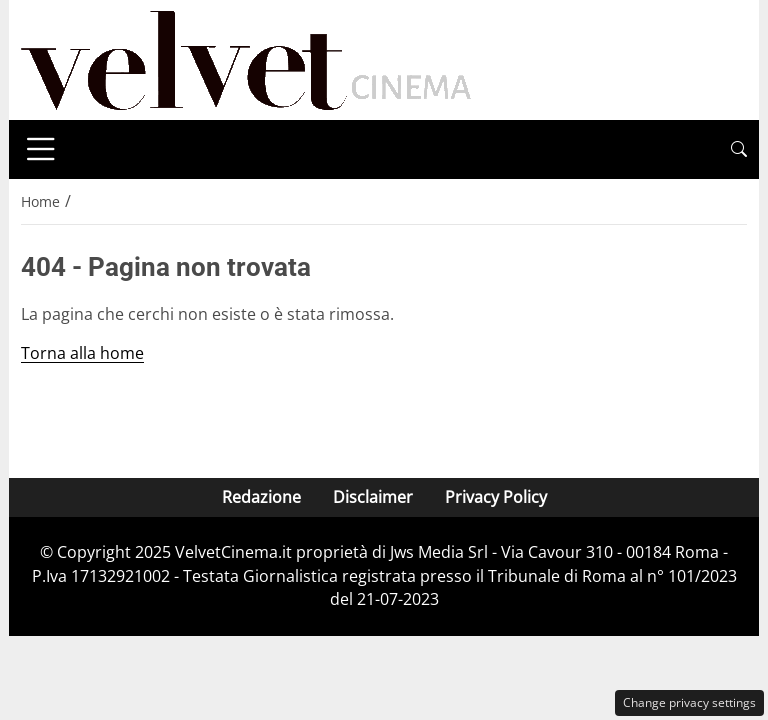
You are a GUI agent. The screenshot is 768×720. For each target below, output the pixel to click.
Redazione (261, 497)
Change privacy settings (689, 702)
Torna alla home (82, 353)
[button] (739, 149)
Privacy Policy (496, 497)
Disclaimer (373, 497)
